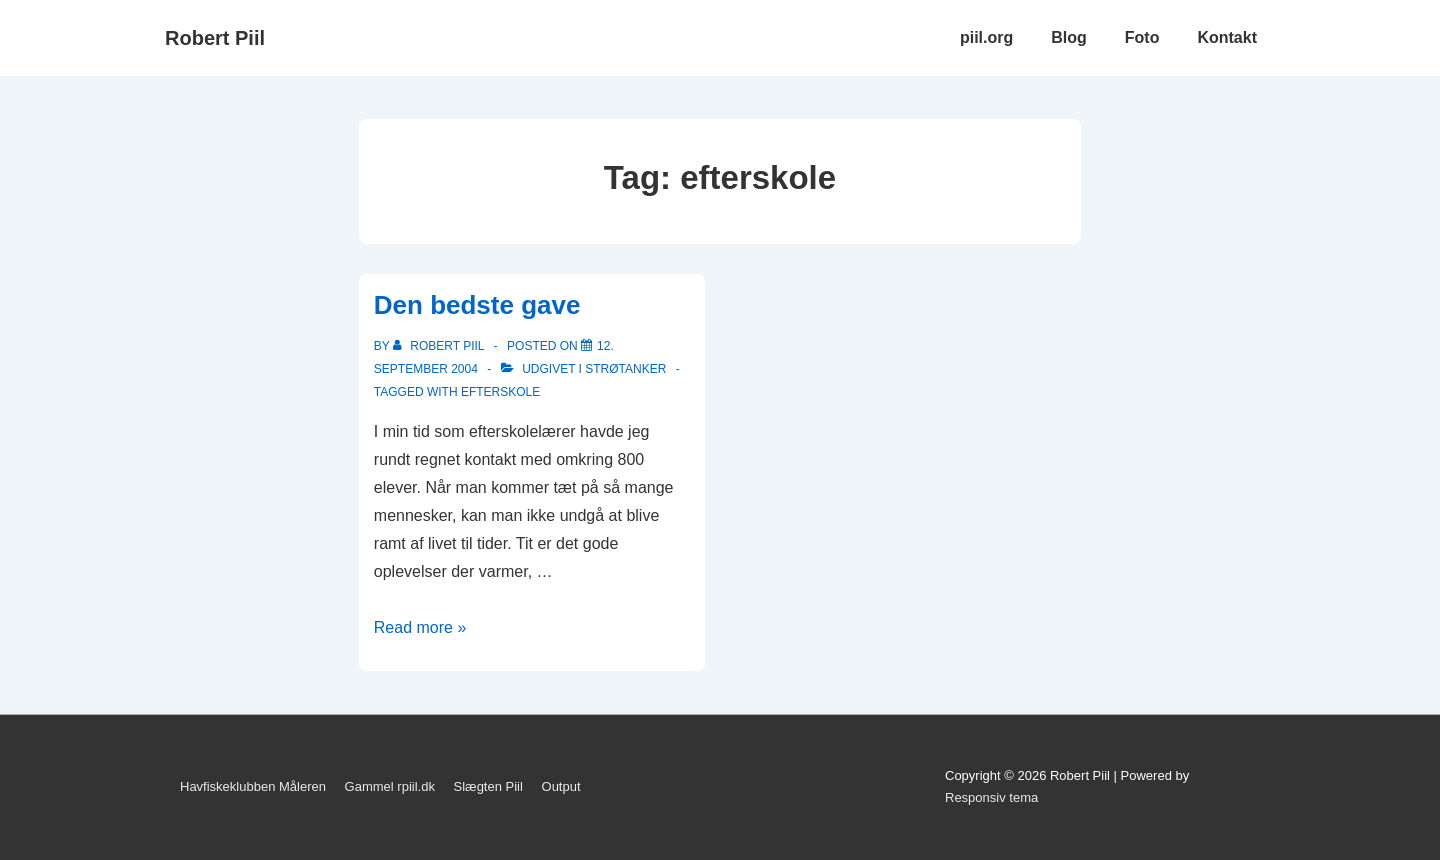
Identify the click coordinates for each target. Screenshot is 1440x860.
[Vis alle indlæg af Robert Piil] (440, 346)
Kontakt (1227, 37)
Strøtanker (625, 369)
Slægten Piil (488, 786)
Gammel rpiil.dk (390, 786)
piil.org (986, 37)
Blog (1069, 37)
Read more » (420, 627)
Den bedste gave (477, 305)
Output (561, 786)
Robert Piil (215, 38)
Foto (1142, 37)
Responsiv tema (991, 797)
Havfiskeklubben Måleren (253, 786)
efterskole (500, 392)
